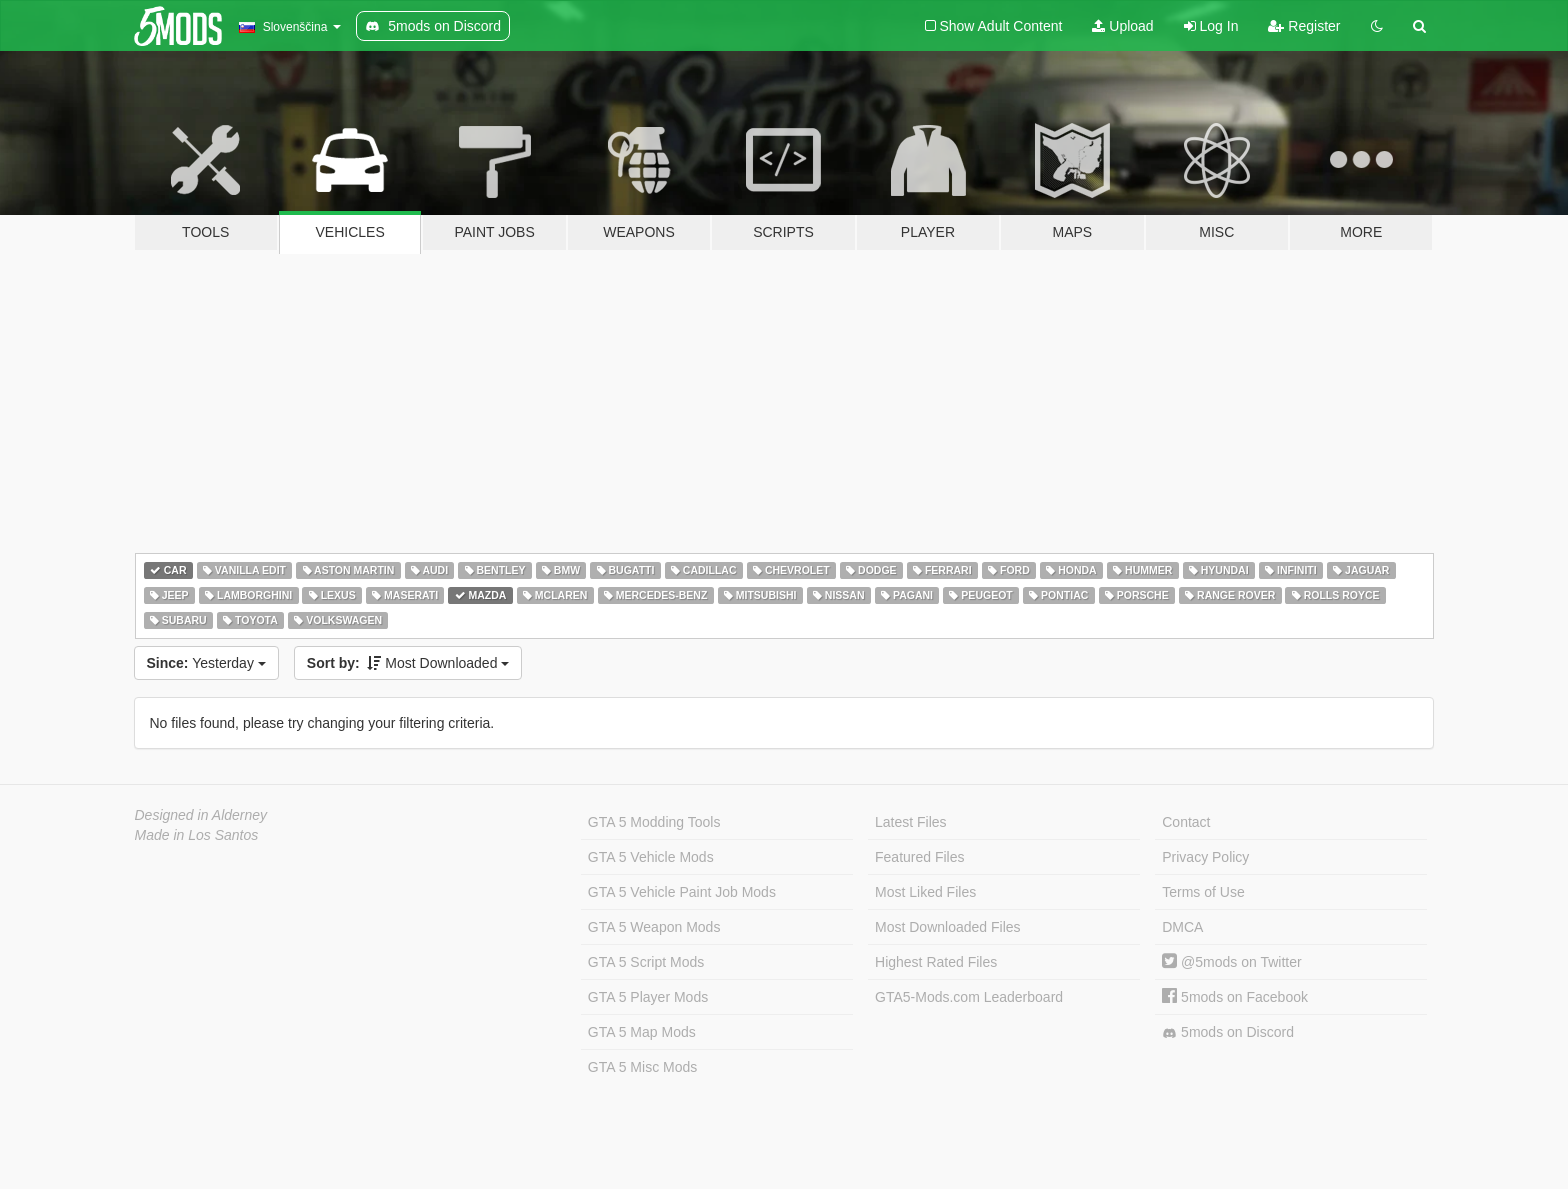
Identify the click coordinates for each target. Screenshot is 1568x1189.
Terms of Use (1203, 892)
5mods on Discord (1228, 1032)
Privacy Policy (1205, 857)
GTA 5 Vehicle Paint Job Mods (682, 892)
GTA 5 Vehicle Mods (651, 857)
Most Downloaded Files (948, 927)
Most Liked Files (925, 892)
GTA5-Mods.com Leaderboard (969, 997)
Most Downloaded (408, 663)
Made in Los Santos (197, 835)
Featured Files (919, 857)
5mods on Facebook (1235, 997)
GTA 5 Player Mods (648, 997)
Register (1304, 26)
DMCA (1182, 927)
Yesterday (206, 663)
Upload (1122, 26)
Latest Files (911, 822)
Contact (1186, 822)
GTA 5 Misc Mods (642, 1067)
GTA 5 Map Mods (642, 1032)
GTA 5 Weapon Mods (654, 927)
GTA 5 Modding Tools (654, 822)
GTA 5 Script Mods (646, 962)
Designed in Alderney (201, 815)
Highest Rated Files (936, 962)
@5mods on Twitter (1231, 962)
